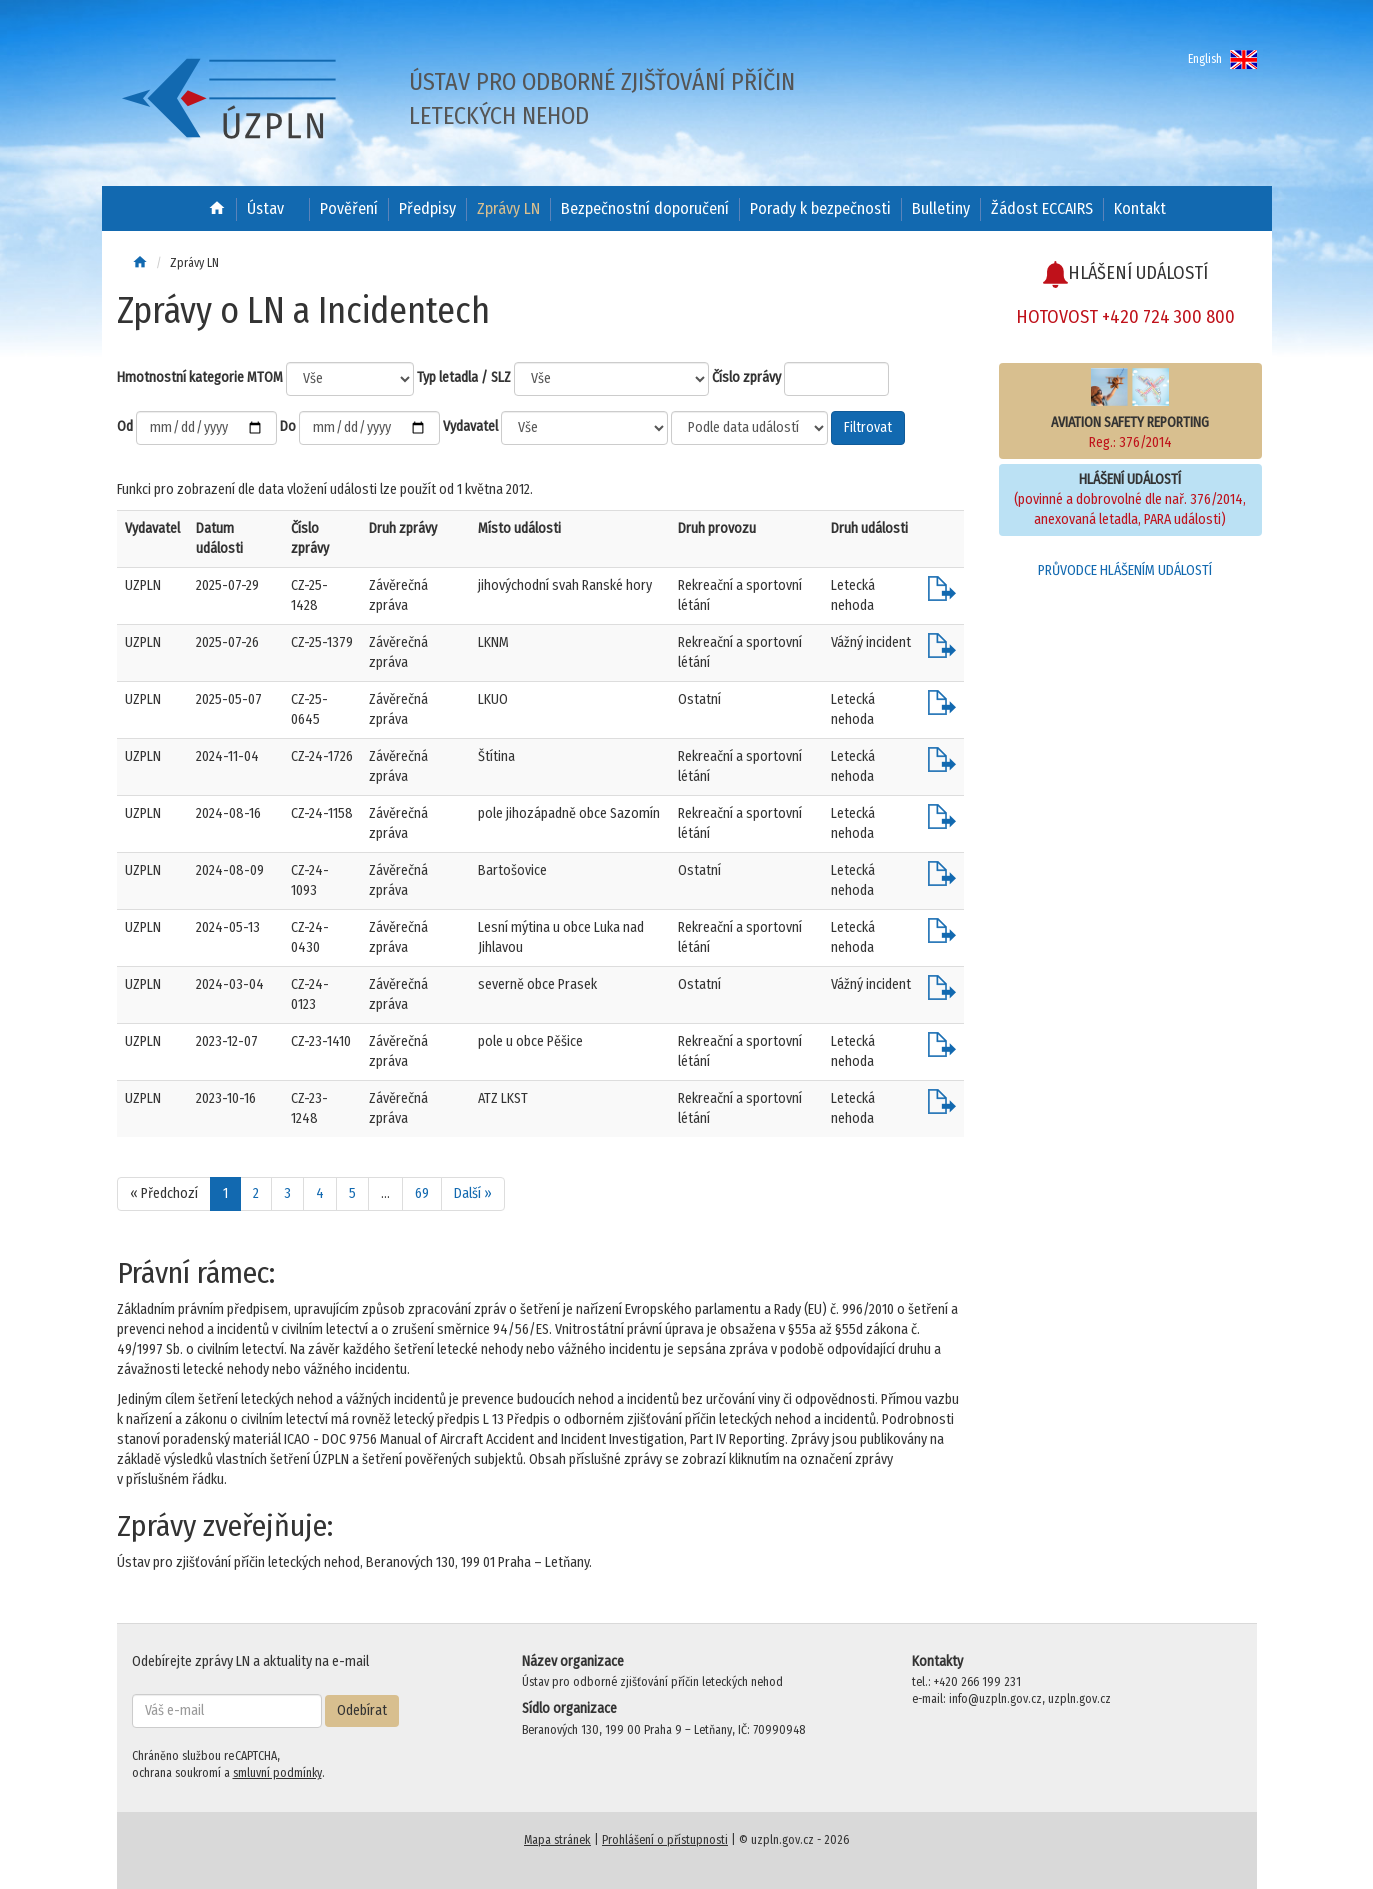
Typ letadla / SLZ (464, 377)
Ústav (265, 208)
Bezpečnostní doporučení (645, 208)
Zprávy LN (508, 208)
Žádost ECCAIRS (1042, 208)
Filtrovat (868, 427)
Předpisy (427, 208)
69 (422, 1193)
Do (288, 426)
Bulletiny (941, 208)
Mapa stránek (557, 1840)
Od (125, 426)
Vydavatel (470, 426)
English (1222, 59)
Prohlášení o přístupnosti (665, 1840)
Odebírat (362, 1710)
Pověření (349, 208)
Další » (473, 1193)
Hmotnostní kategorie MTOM (200, 377)
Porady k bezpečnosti (820, 208)
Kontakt (1140, 208)
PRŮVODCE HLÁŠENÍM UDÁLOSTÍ (1125, 570)
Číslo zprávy (746, 377)
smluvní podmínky (277, 1773)
